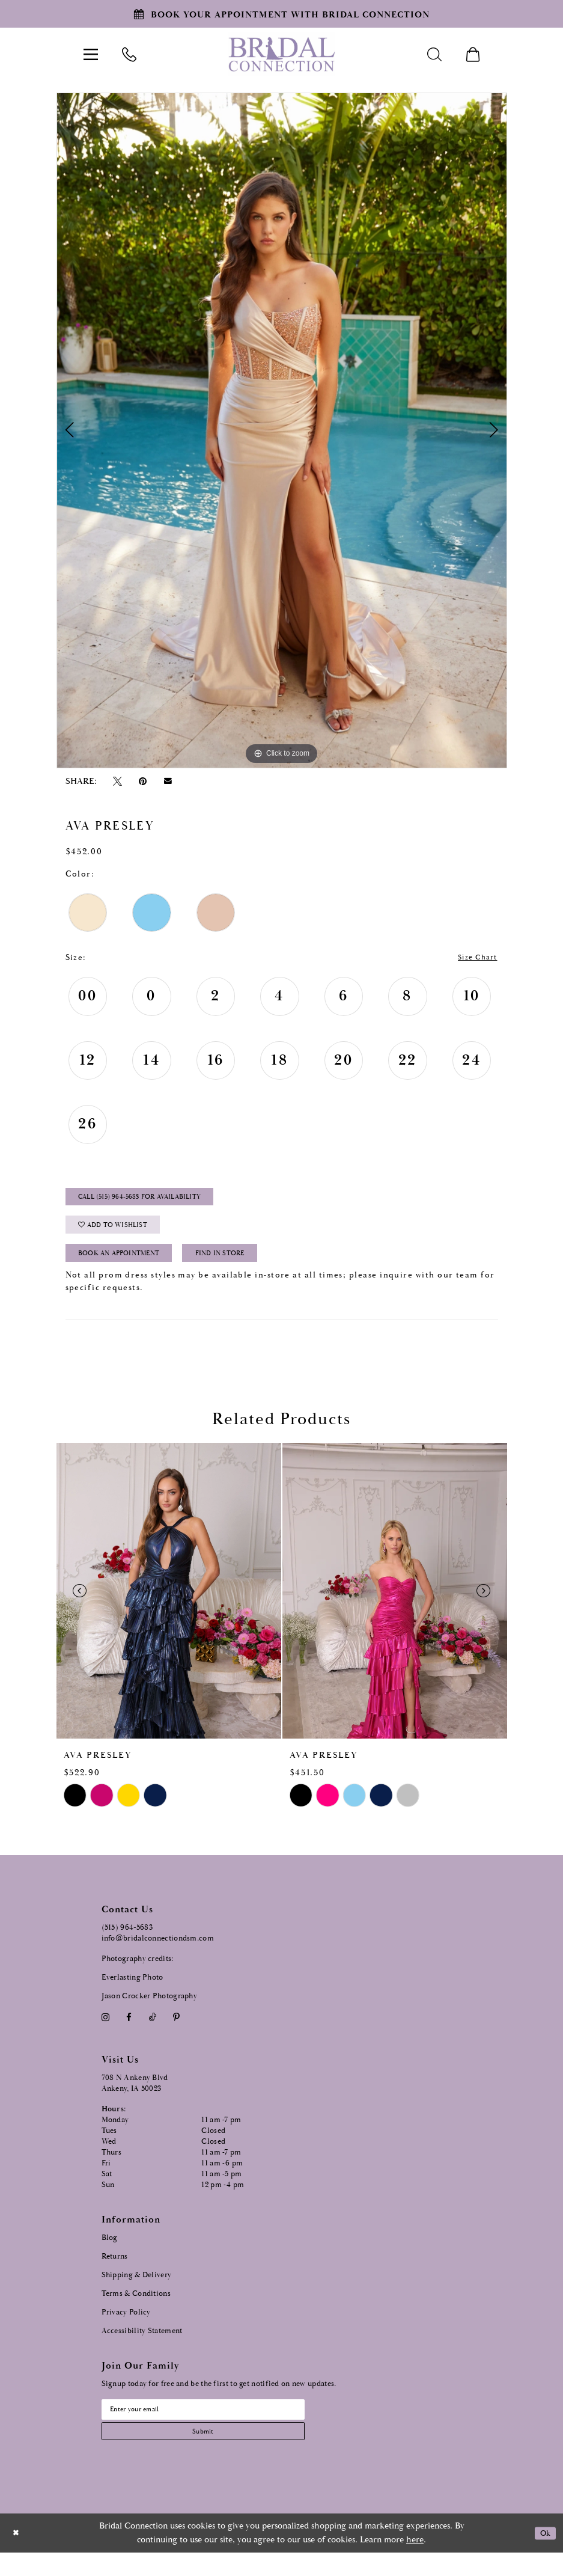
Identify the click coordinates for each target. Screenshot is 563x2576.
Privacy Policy (126, 2328)
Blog (110, 2253)
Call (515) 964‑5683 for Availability (153, 1202)
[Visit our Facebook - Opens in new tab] (129, 2033)
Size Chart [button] (474, 958)
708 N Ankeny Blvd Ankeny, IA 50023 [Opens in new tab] (135, 2098)
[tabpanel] (282, 430)
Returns (115, 2272)
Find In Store (247, 1268)
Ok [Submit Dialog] (543, 2556)
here (415, 2563)
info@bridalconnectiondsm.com (158, 1955)
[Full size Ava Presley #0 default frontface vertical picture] (282, 430)
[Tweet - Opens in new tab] (118, 781)
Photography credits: (138, 1975)
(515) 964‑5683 (127, 1944)
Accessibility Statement (142, 2347)
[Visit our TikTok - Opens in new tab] (152, 2033)
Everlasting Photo (132, 1994)
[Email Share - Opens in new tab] (167, 781)
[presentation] (168, 1607)
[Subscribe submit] (221, 2452)
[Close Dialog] (17, 2556)
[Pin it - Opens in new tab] (143, 781)
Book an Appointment (129, 1268)
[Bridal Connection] (281, 54)
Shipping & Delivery (137, 2291)
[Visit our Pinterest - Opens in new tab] (176, 2033)
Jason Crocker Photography (150, 2012)
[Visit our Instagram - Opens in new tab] (106, 2033)
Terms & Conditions (136, 2309)
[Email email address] (221, 2427)
